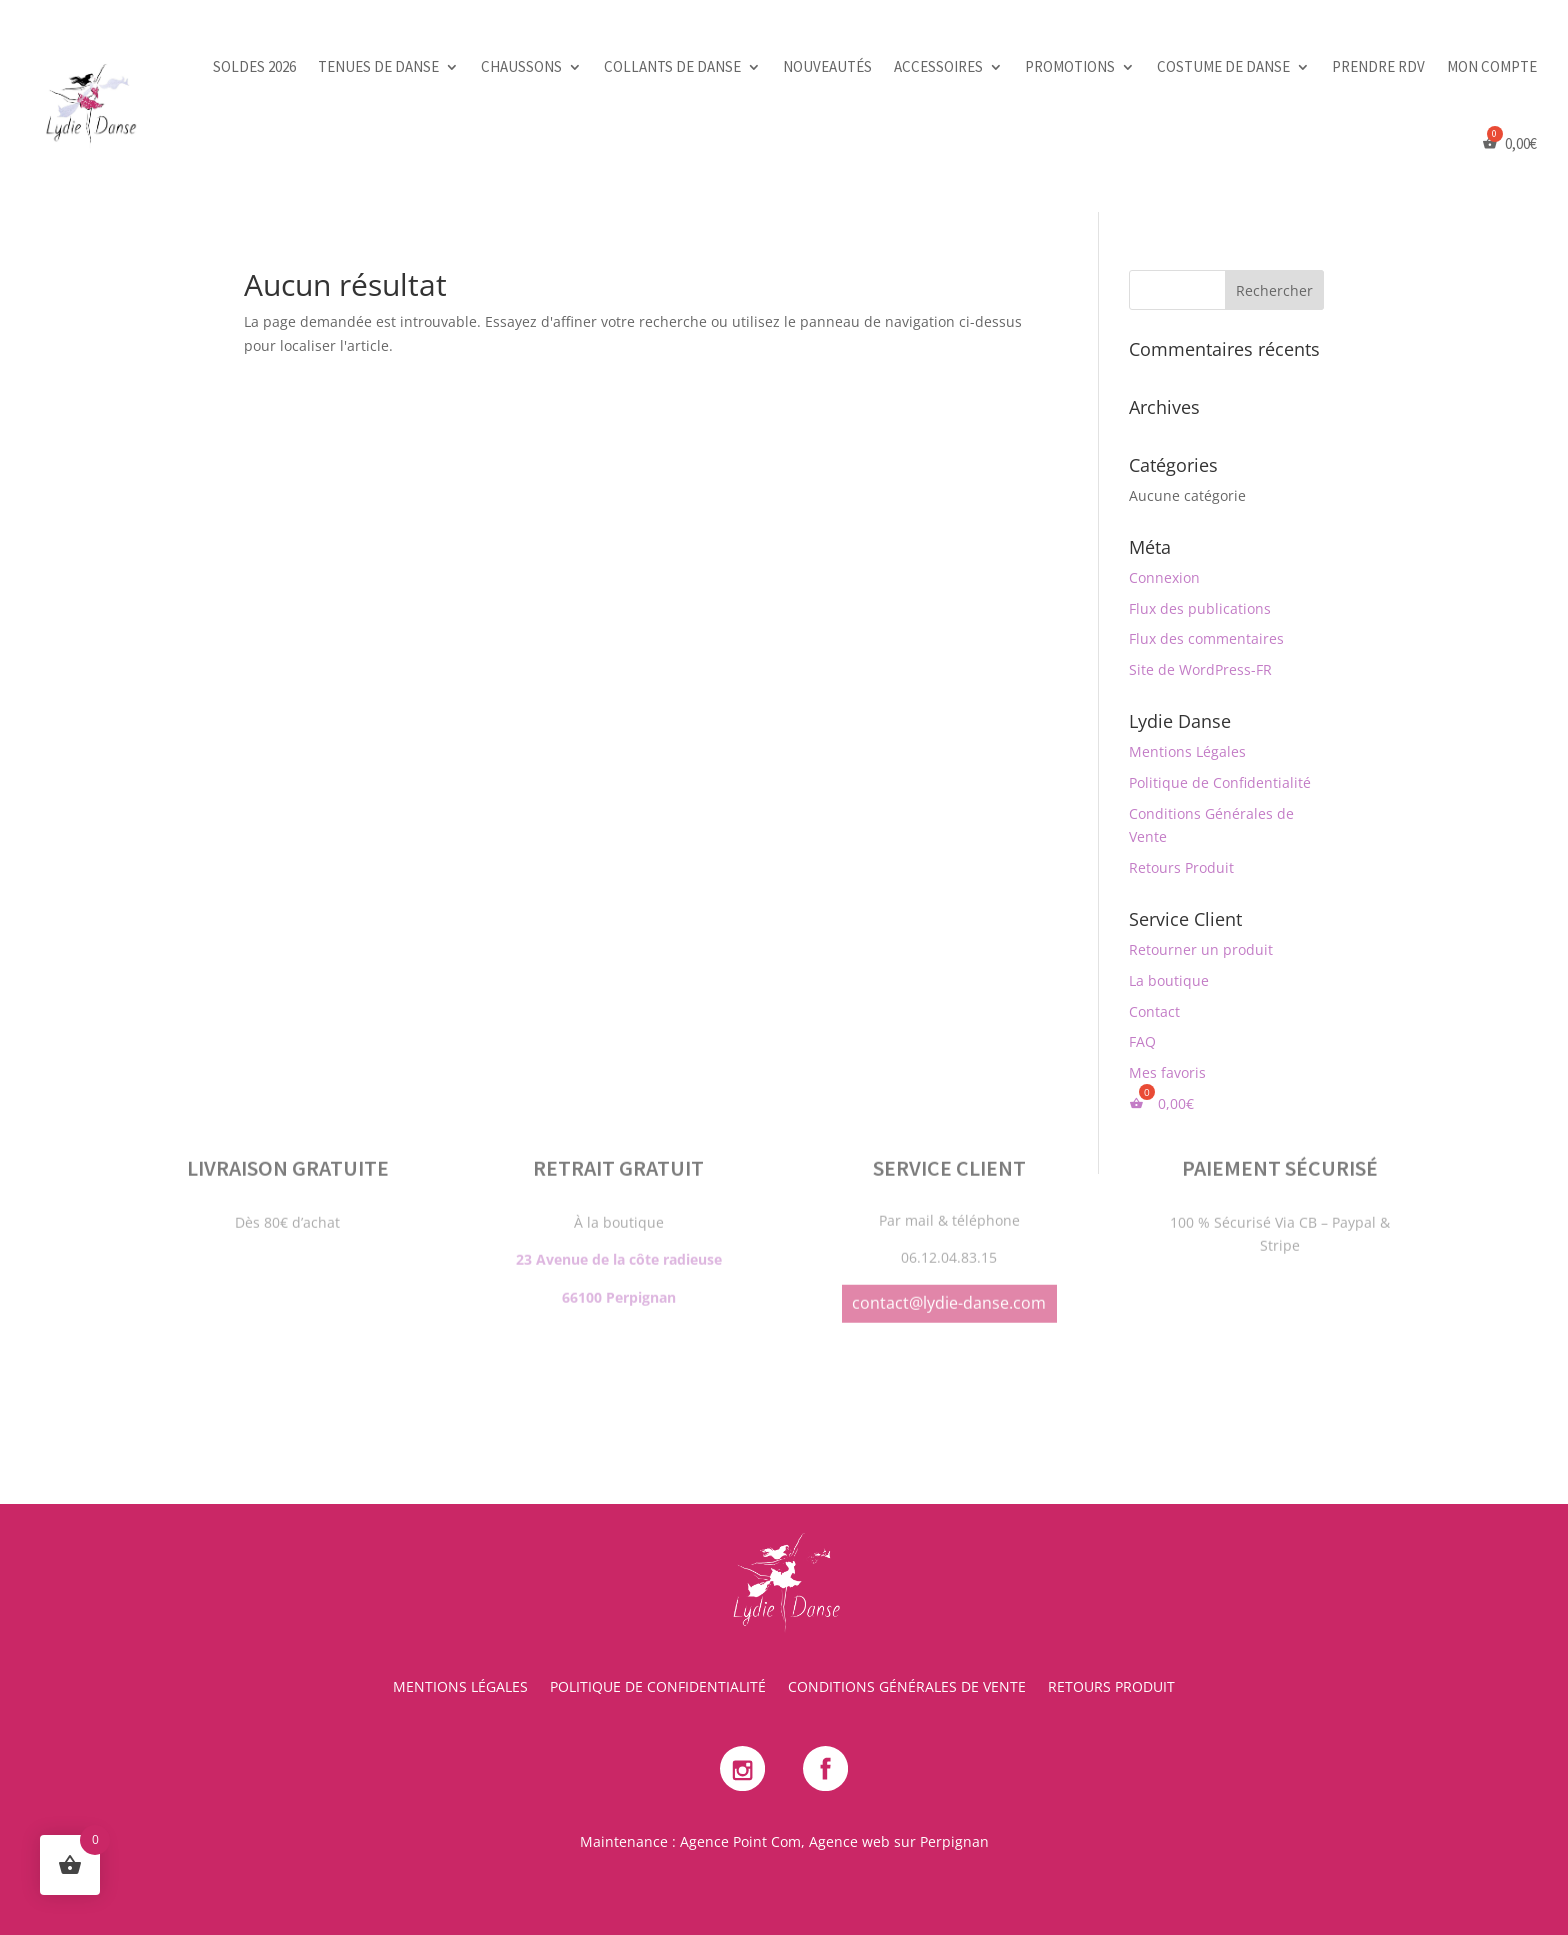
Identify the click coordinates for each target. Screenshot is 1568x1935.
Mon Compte (1492, 66)
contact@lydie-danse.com (949, 1204)
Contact (1154, 1011)
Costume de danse (1223, 66)
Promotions (1070, 66)
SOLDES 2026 (254, 66)
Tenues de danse (378, 66)
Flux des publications (1200, 608)
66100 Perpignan (619, 1198)
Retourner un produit (1201, 949)
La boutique (1169, 980)
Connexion (1164, 577)
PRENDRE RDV (1378, 66)
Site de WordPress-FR (1200, 669)
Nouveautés (827, 66)
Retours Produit (1181, 867)
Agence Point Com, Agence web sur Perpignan (834, 1841)
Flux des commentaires (1206, 638)
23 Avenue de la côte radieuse (619, 1160)
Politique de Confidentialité (1220, 782)
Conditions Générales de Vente (907, 1688)
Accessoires (938, 66)
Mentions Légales (1187, 751)
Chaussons (521, 66)
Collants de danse (672, 66)
